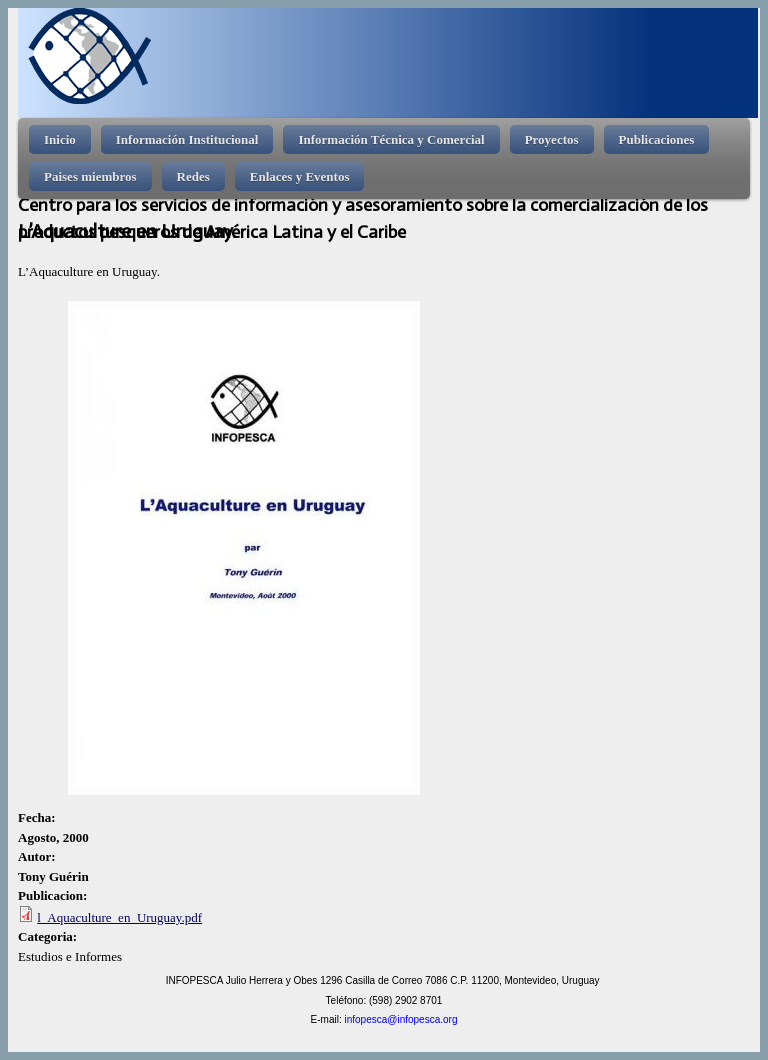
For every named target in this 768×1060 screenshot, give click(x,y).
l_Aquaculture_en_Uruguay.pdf (119, 917)
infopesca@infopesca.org (400, 1019)
